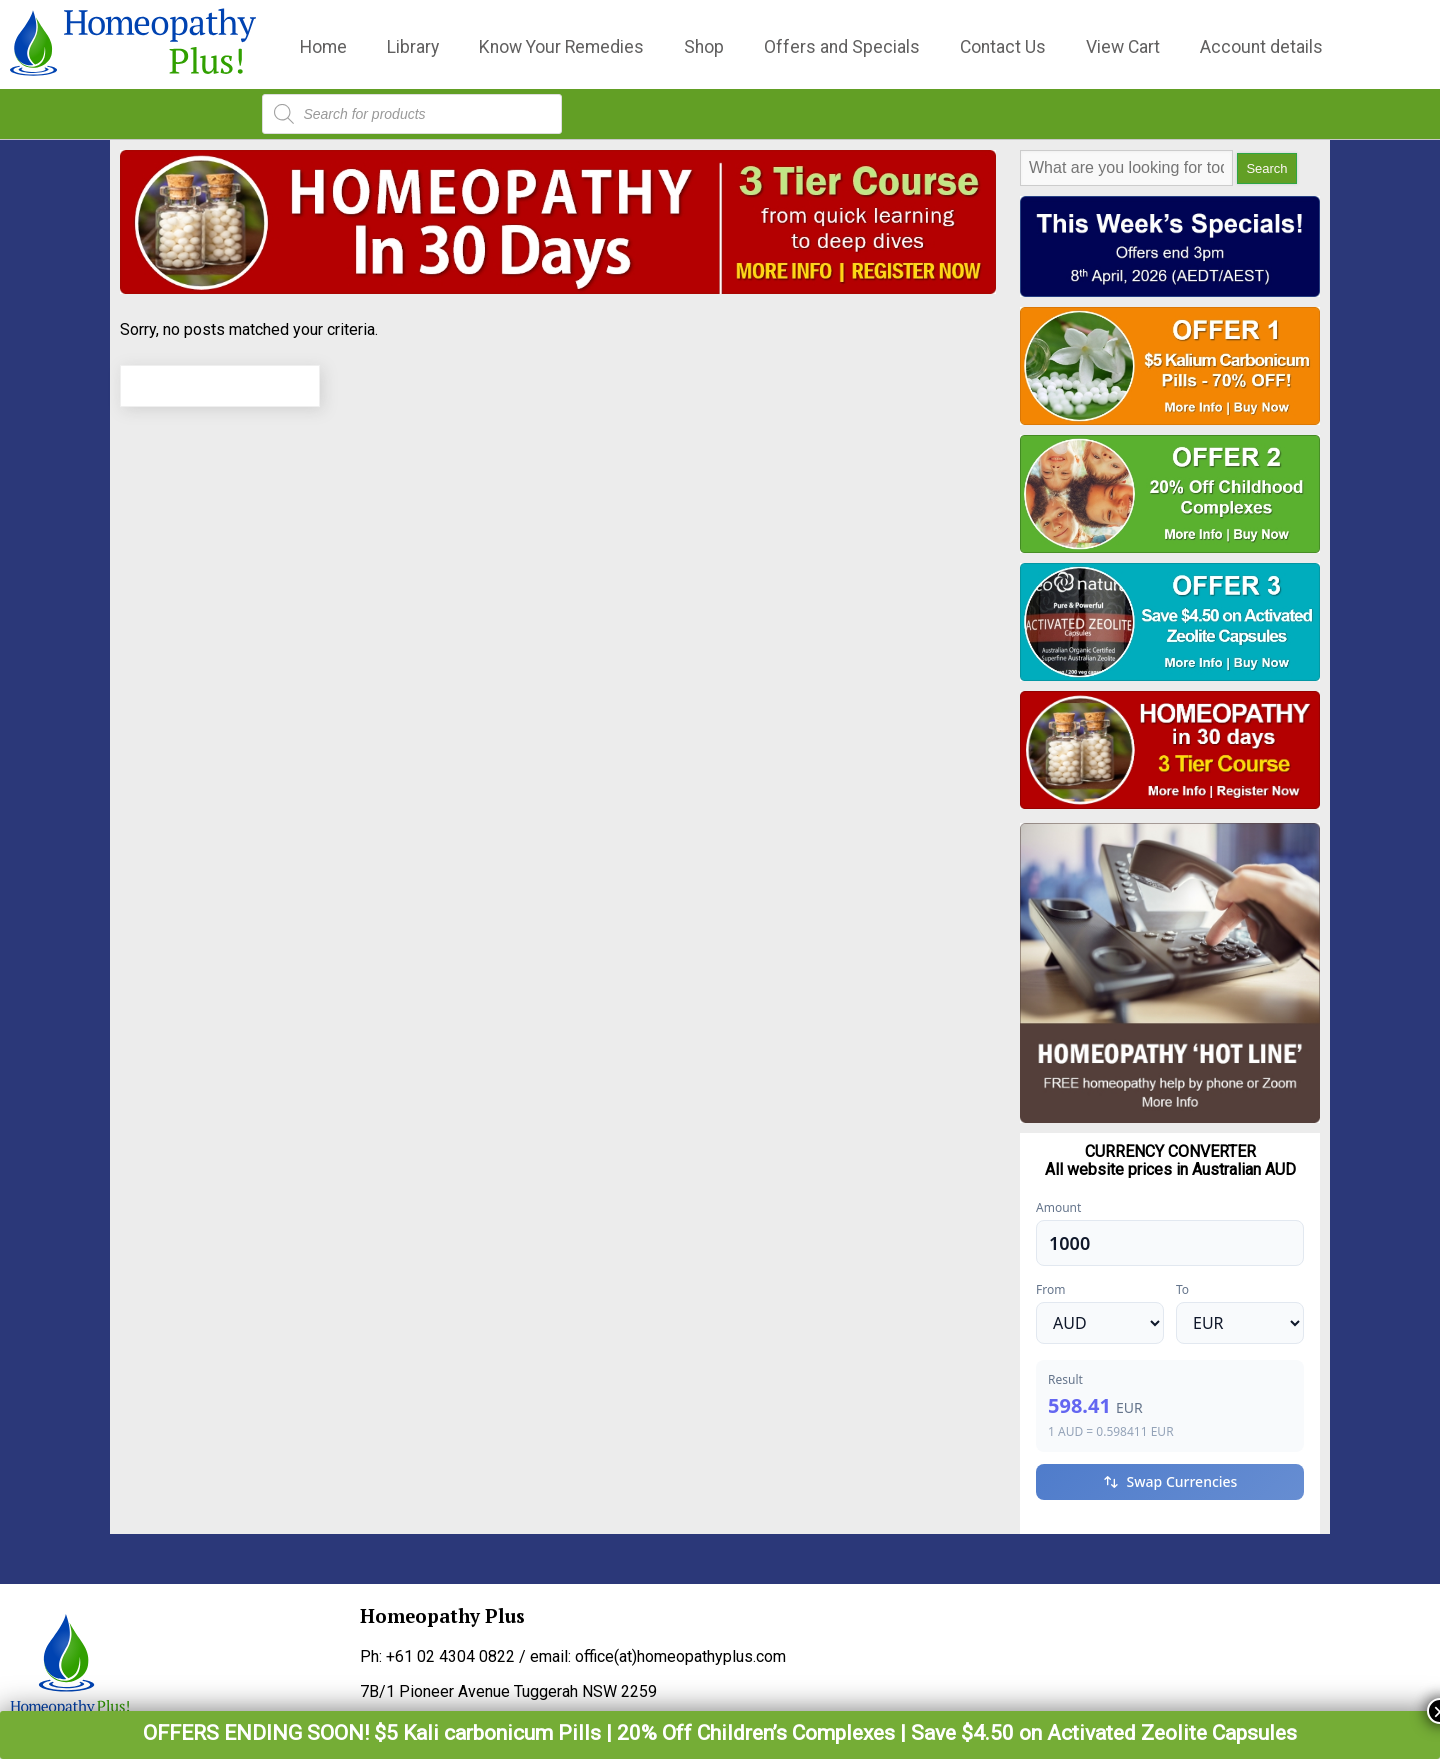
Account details (1261, 47)
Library (413, 47)
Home (323, 47)
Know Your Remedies (561, 47)
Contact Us (1003, 47)
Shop (704, 47)
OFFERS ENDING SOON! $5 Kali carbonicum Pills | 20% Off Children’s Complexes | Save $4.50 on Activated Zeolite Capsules (720, 1733)
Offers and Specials (842, 47)
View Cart (1123, 47)
